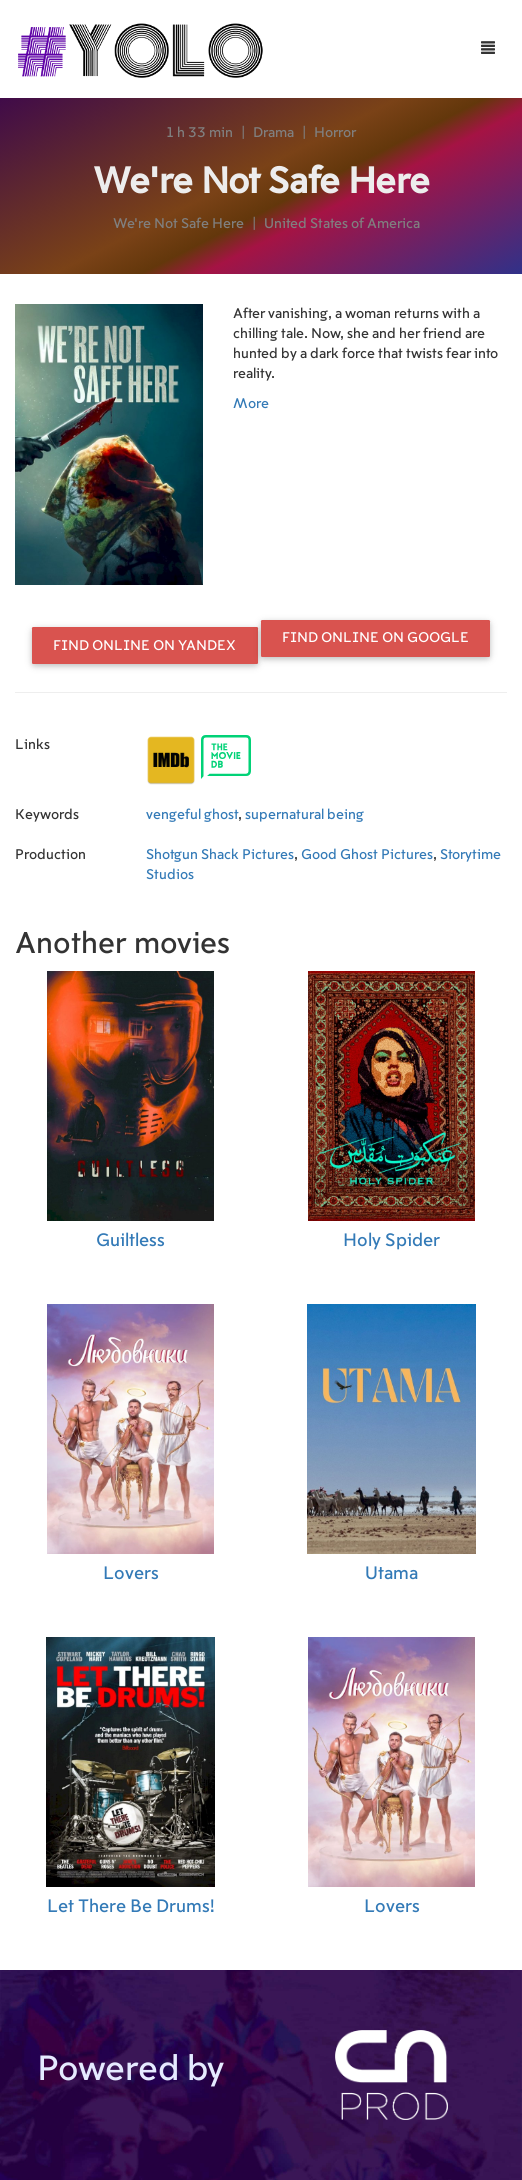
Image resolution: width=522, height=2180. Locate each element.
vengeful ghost (192, 815)
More (251, 404)
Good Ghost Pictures (367, 855)
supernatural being (304, 815)
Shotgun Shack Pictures (220, 855)
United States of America (342, 224)
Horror (335, 133)
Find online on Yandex (144, 646)
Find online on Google (375, 638)
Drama (273, 133)
